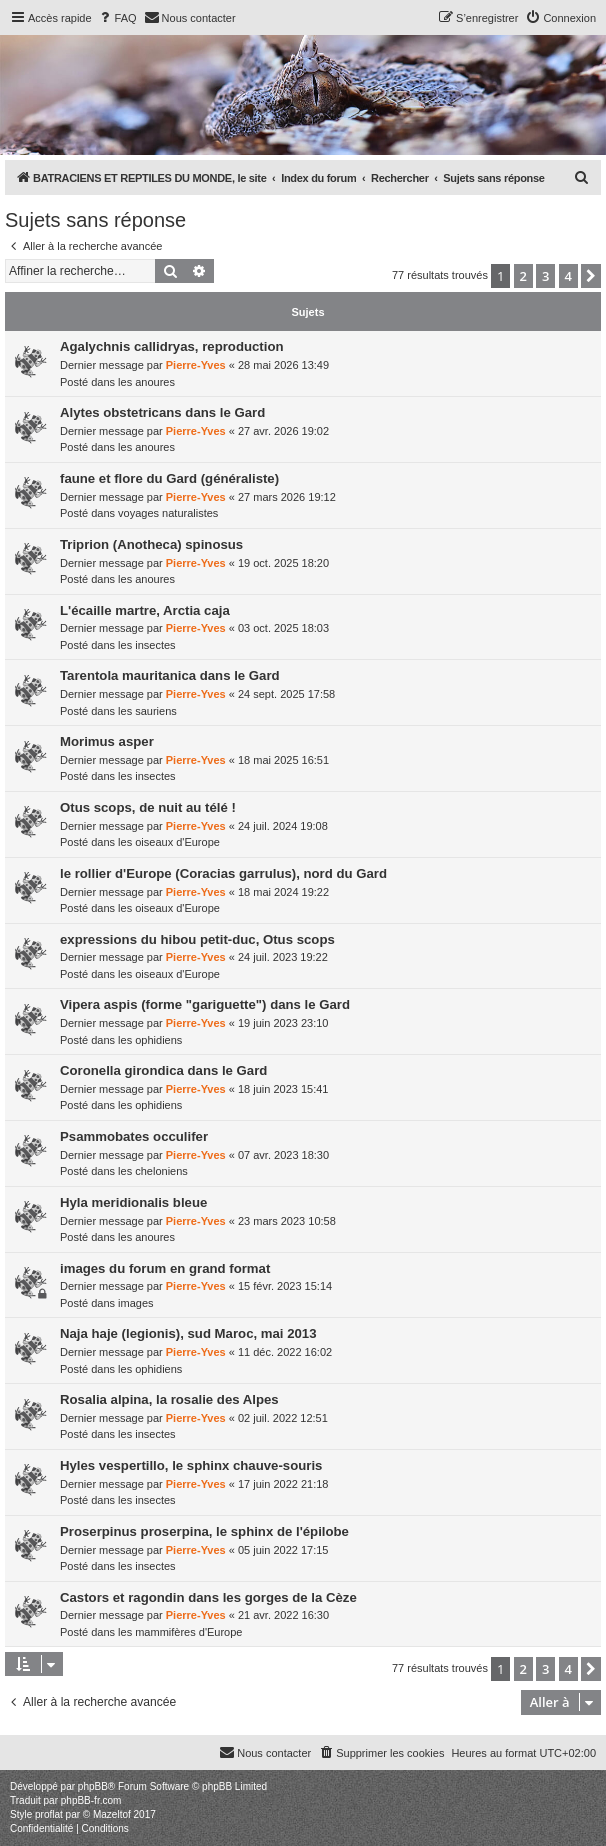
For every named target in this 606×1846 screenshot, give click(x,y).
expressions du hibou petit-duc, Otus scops (197, 939)
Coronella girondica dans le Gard (163, 1070)
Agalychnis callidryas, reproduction (172, 346)
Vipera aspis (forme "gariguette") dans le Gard (205, 1004)
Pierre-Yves (196, 365)
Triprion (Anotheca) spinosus (151, 544)
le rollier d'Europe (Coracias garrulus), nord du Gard (223, 873)
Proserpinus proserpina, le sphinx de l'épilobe (204, 1531)
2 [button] (523, 276)
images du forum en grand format (165, 1268)
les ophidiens (150, 1040)
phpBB (93, 1786)
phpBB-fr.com (91, 1800)
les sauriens (147, 711)
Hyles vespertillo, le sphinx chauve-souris (191, 1465)
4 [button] (568, 276)
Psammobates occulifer (134, 1136)
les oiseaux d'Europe (169, 842)
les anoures (146, 382)
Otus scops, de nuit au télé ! (148, 807)
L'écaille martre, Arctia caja (145, 610)
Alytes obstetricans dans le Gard (162, 412)
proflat (49, 1814)
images (135, 1303)
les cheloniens (153, 1171)
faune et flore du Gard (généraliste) (169, 478)
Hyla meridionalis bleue (133, 1202)
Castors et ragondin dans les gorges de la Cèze (208, 1597)
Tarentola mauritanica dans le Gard (170, 675)
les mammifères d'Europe (180, 1632)
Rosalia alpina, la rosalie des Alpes (169, 1399)
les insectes (146, 645)
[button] (591, 276)
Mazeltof (112, 1814)
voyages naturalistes (168, 513)
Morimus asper (107, 741)
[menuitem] (117, 18)
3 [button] (545, 276)
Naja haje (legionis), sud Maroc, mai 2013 (188, 1333)
